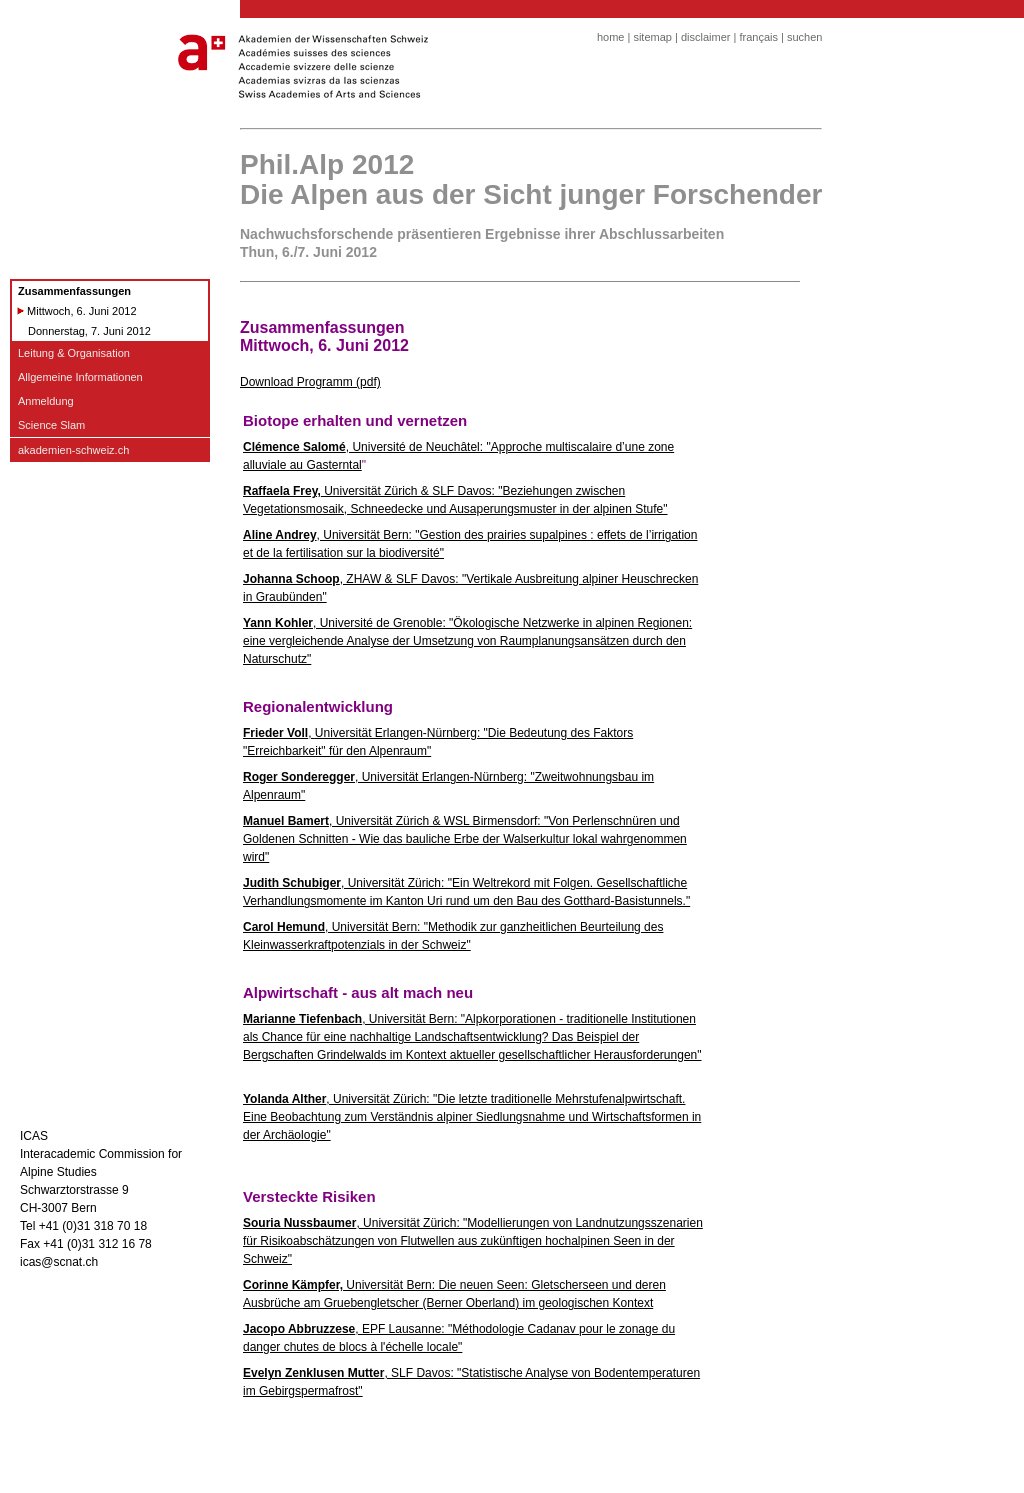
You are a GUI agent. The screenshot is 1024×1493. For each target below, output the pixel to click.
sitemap (652, 37)
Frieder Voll (275, 733)
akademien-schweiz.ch (73, 450)
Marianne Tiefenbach (302, 1019)
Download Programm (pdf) (310, 382)
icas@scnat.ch (59, 1262)
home (611, 37)
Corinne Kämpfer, (293, 1285)
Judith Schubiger (292, 883)
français (758, 37)
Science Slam (51, 425)
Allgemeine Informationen (80, 377)
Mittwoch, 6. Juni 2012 (81, 311)
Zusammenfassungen (74, 291)
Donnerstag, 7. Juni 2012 (89, 331)
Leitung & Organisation (74, 353)
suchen (804, 37)
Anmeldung (46, 401)
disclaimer (706, 37)
